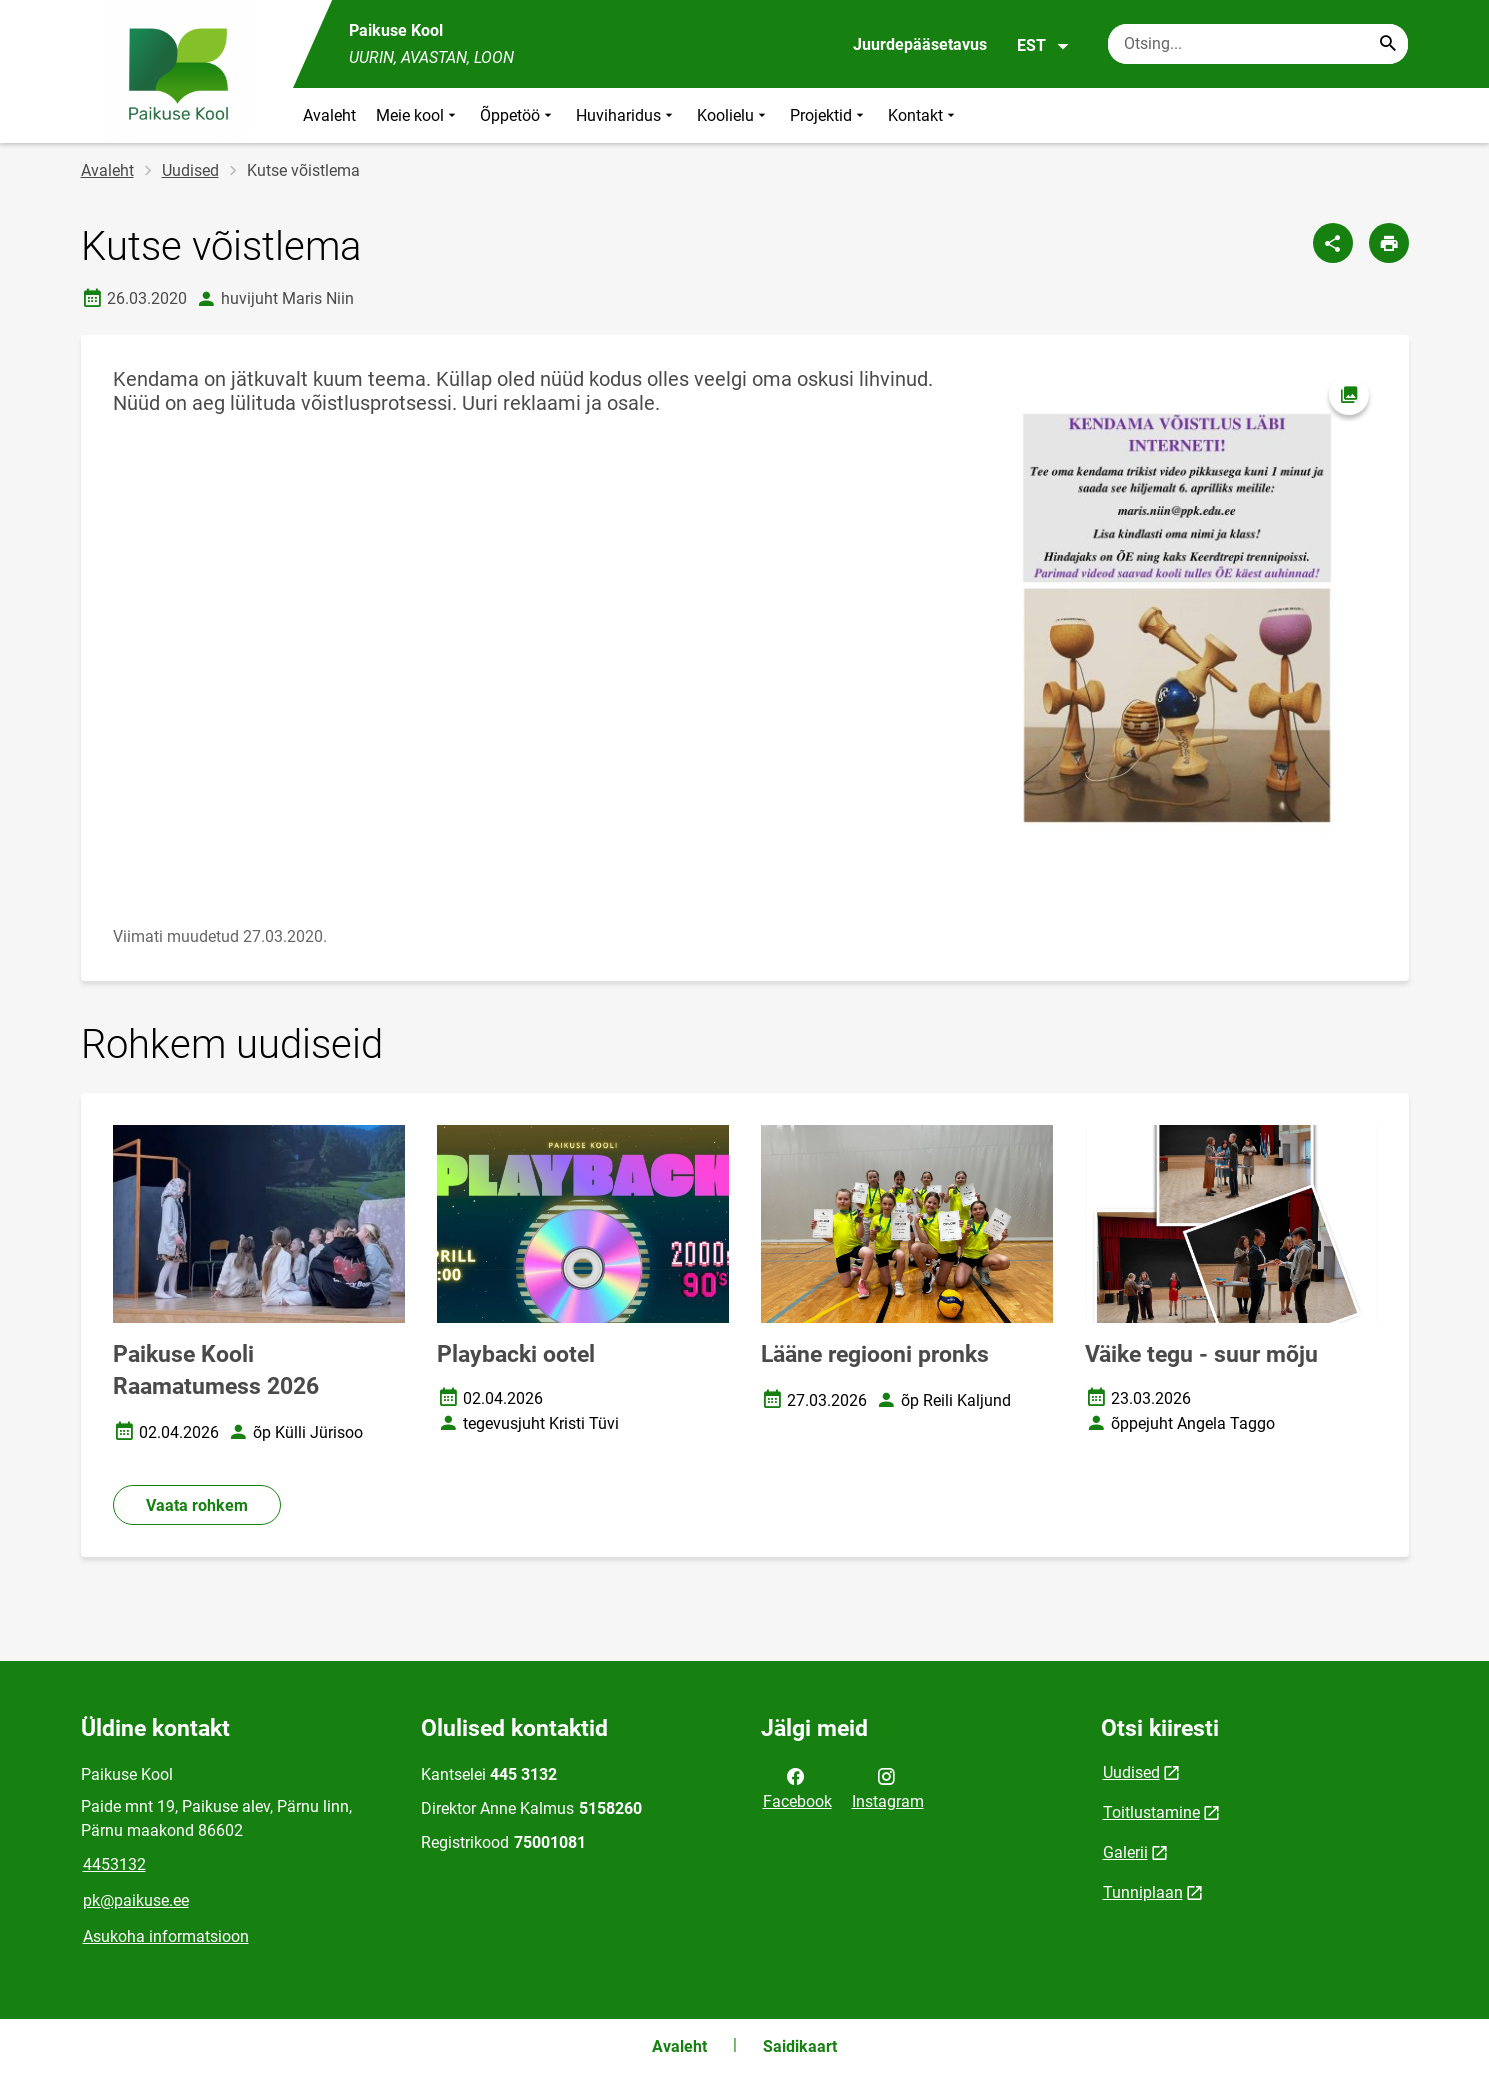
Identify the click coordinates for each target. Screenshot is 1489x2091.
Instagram (888, 1787)
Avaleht (329, 115)
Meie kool (418, 115)
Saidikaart (800, 2046)
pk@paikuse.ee (136, 1900)
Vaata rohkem (197, 1505)
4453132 (114, 1864)
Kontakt (923, 115)
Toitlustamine (1151, 1812)
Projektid (829, 115)
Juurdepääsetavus (920, 44)
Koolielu (733, 115)
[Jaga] (1333, 243)
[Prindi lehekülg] (1389, 243)
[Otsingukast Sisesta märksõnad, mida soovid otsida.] (1258, 44)
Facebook (797, 1787)
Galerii (1125, 1852)
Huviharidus (626, 115)
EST (1043, 46)
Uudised (190, 170)
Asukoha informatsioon (166, 1936)
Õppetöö (518, 115)
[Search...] (1388, 44)
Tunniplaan (1143, 1892)
